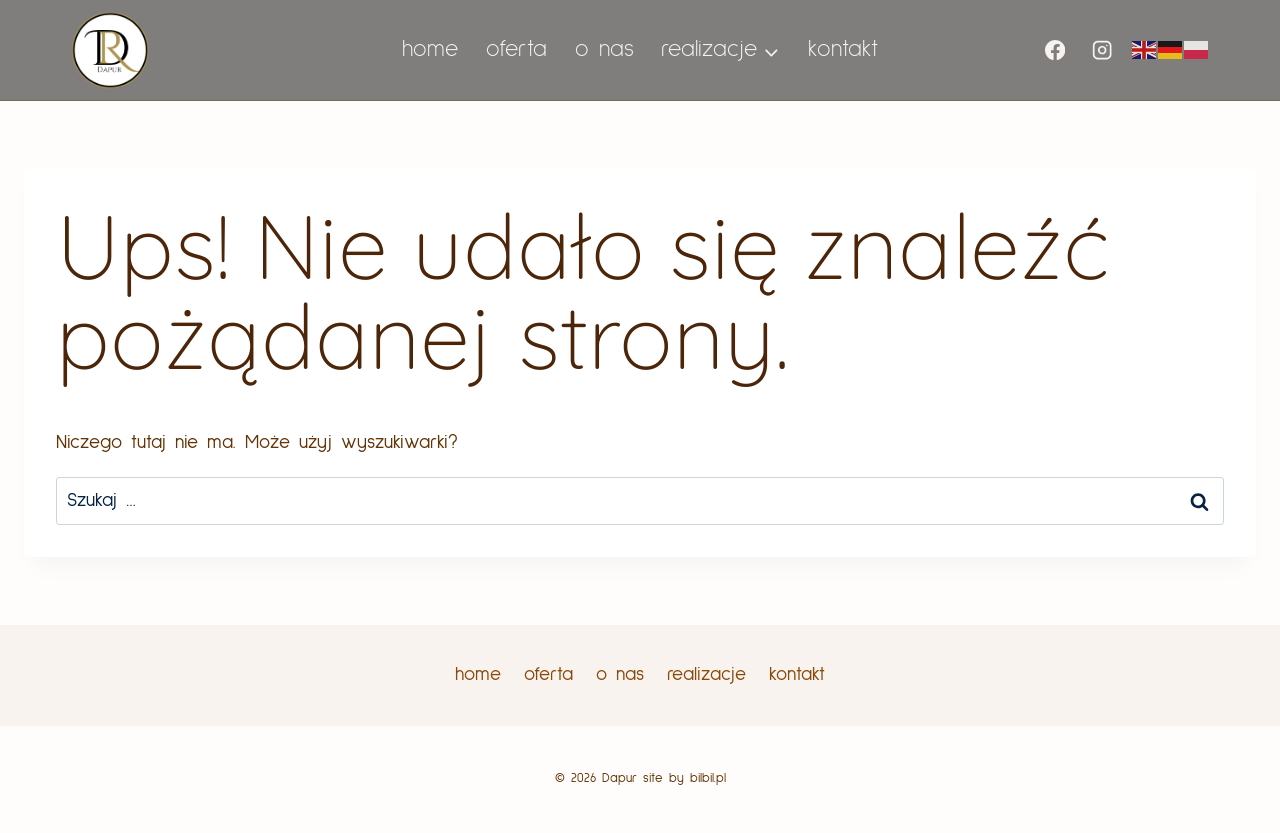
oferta (516, 49)
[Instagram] (1101, 50)
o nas (604, 49)
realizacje (706, 674)
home (430, 49)
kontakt (843, 49)
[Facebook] (1055, 50)
